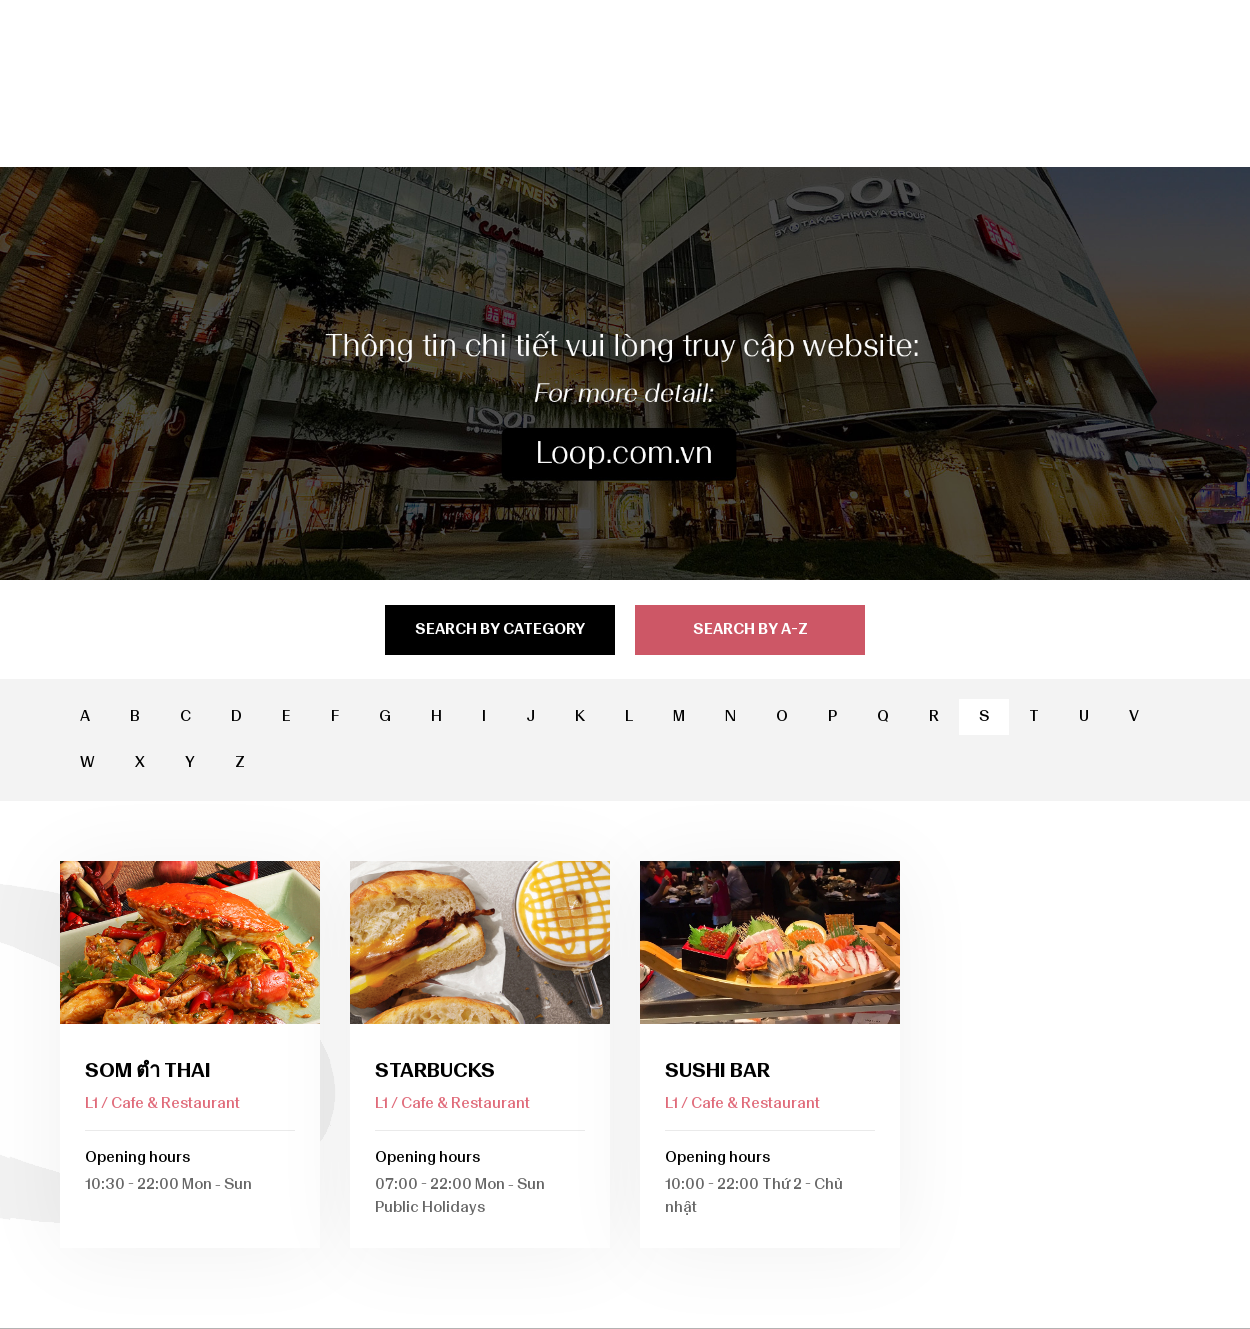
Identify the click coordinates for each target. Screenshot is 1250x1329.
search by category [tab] (500, 629)
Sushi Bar (717, 1070)
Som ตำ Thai (148, 1070)
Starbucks (435, 1070)
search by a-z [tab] (750, 629)
